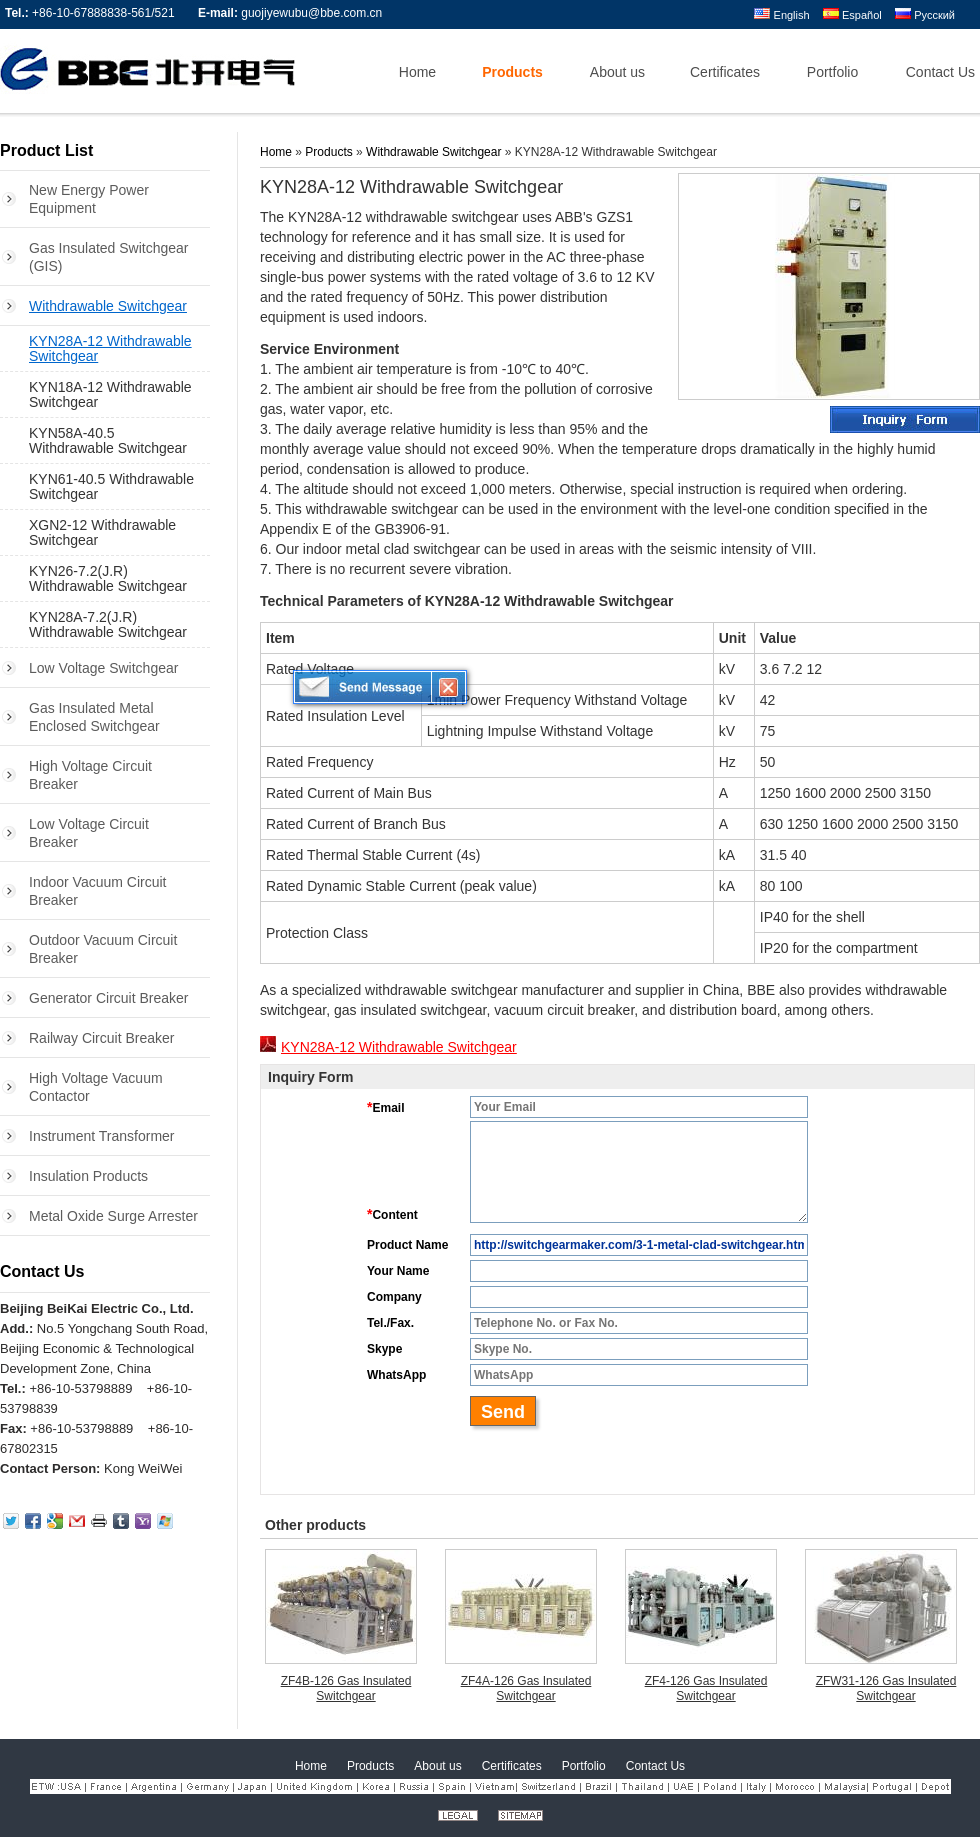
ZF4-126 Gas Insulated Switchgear (706, 1688)
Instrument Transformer (102, 1136)
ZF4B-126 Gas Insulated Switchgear (346, 1688)
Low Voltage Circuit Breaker (89, 833)
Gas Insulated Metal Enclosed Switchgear (94, 717)
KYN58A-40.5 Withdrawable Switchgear (108, 440)
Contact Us (42, 1271)
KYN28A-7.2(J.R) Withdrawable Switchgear (108, 624)
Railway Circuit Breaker (101, 1038)
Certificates (512, 1766)
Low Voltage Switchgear (103, 668)
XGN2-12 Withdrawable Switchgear (102, 532)
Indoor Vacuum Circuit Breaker (97, 891)
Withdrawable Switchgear (108, 306)
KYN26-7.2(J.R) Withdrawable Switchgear (108, 578)
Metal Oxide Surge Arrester (113, 1216)
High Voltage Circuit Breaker (90, 775)
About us (437, 1766)
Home (276, 152)
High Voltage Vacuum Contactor (96, 1087)
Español (852, 15)
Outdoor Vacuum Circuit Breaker (103, 949)
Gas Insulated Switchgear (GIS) (109, 257)
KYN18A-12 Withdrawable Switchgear (110, 394)
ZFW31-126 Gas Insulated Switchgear (886, 1688)
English (781, 15)
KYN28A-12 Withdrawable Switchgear (110, 348)
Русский (925, 15)
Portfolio (584, 1766)
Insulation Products (88, 1176)
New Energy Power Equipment (89, 199)
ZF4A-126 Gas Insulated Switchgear (526, 1688)
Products (328, 152)
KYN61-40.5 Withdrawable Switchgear (111, 486)
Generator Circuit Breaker (109, 998)
